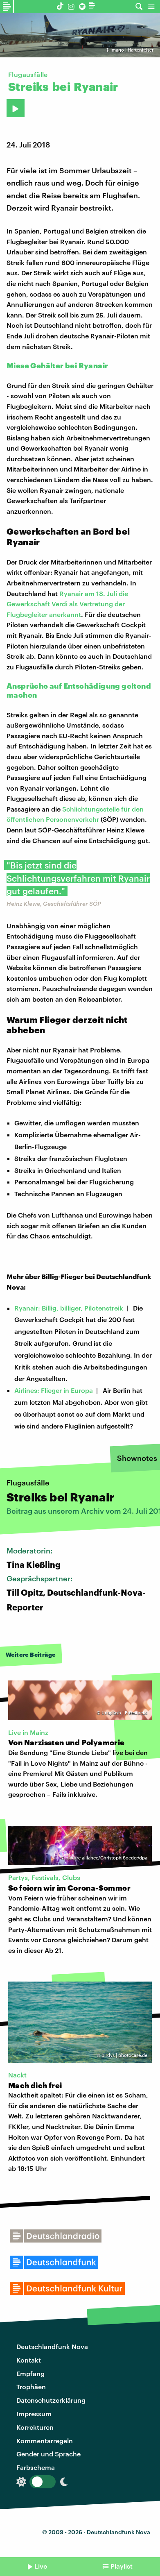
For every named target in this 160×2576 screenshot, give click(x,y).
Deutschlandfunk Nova (52, 2346)
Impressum (34, 2413)
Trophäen (31, 2386)
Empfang (30, 2373)
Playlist (121, 2566)
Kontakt (28, 2360)
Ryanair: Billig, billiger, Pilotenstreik (68, 1308)
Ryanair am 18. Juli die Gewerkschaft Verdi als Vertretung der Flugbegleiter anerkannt (67, 604)
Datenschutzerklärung (51, 2400)
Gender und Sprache (48, 2454)
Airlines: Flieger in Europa (53, 1390)
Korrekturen (35, 2427)
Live (40, 2566)
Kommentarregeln (44, 2440)
